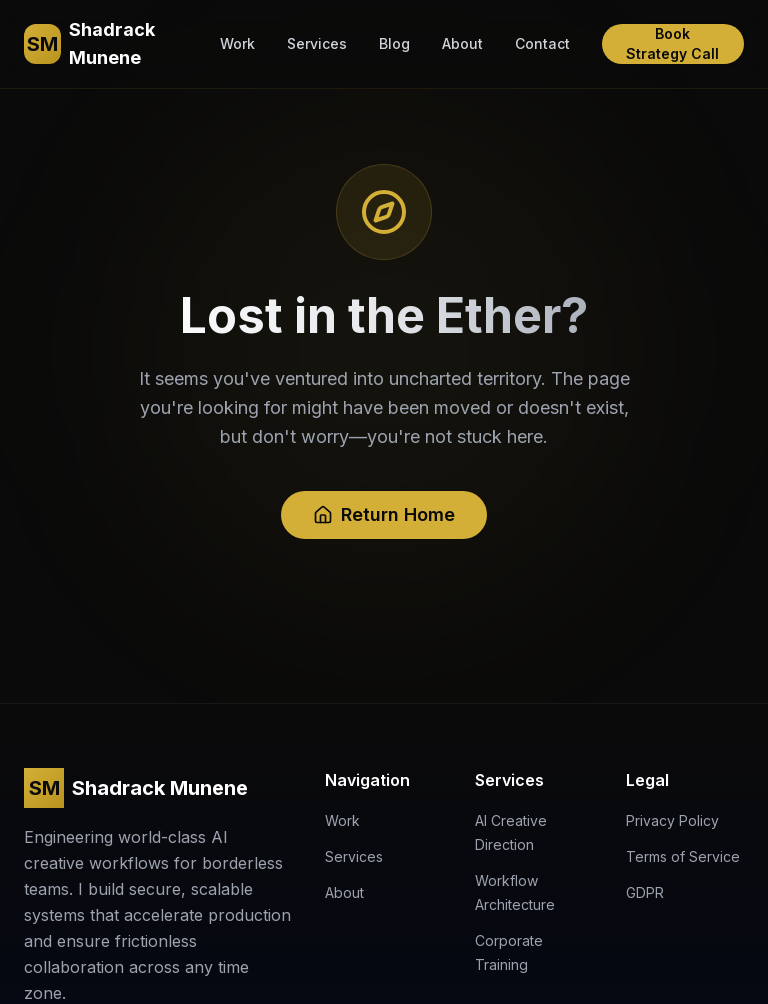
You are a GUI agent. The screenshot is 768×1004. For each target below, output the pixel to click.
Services (317, 43)
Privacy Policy (672, 820)
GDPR (645, 892)
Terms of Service (683, 856)
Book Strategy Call (672, 43)
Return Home (384, 514)
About (462, 43)
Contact (542, 43)
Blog (394, 43)
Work (237, 43)
